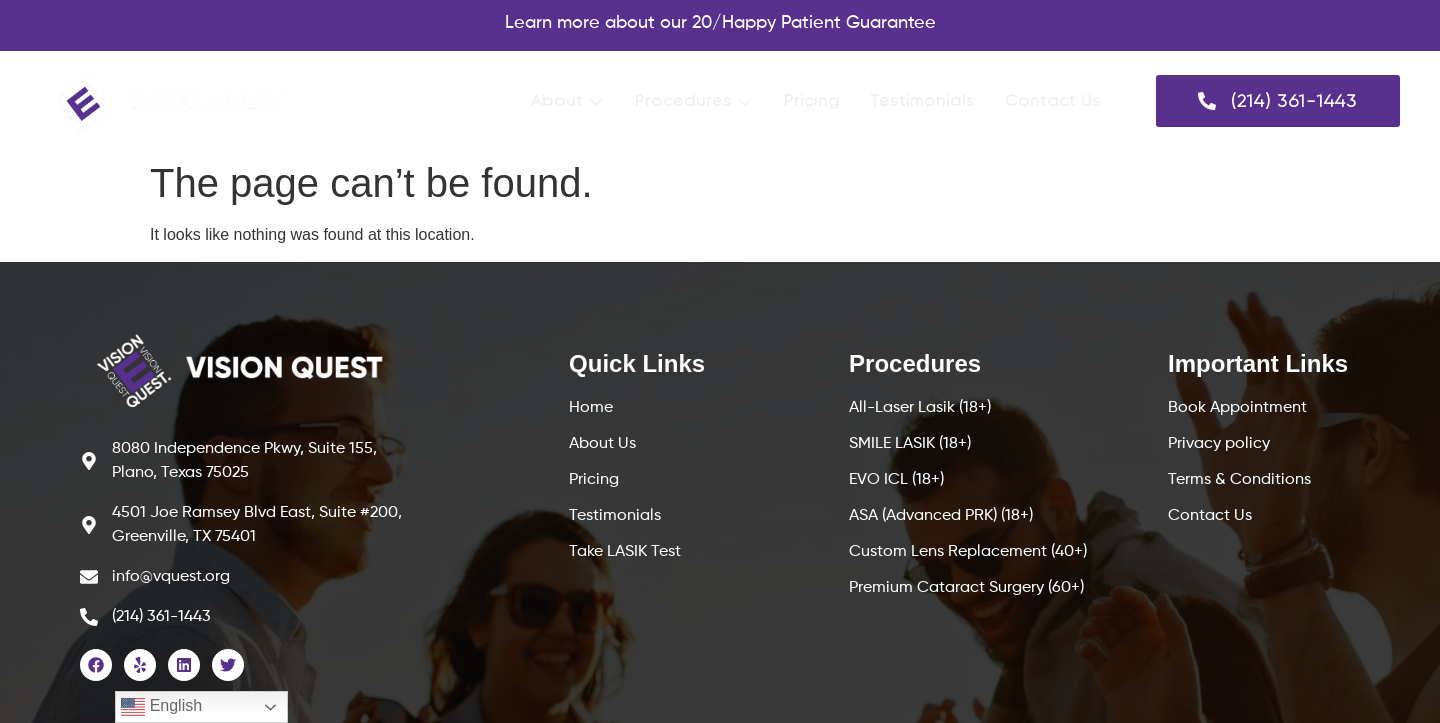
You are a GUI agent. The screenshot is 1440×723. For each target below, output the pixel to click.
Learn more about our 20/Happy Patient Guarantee (720, 23)
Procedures (694, 100)
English (161, 707)
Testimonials (922, 100)
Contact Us (1053, 100)
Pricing (812, 100)
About (568, 100)
